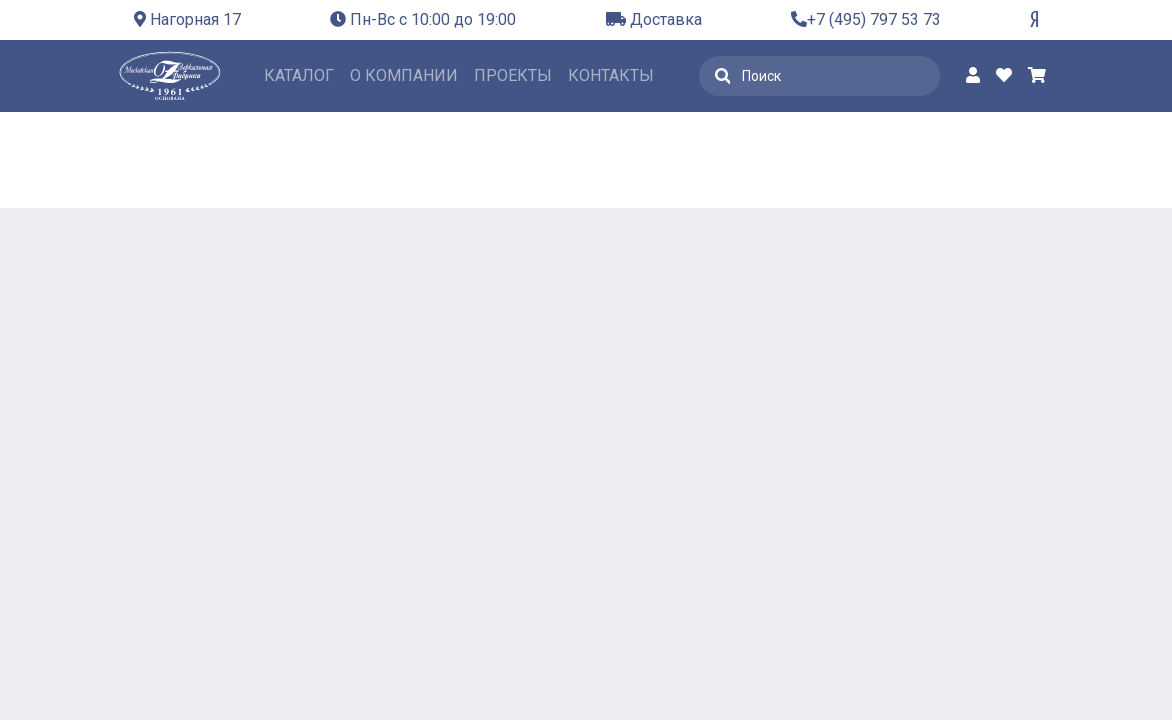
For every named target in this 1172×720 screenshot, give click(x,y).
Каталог (299, 75)
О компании (404, 75)
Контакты (611, 75)
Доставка (654, 19)
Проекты (513, 75)
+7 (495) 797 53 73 (866, 19)
